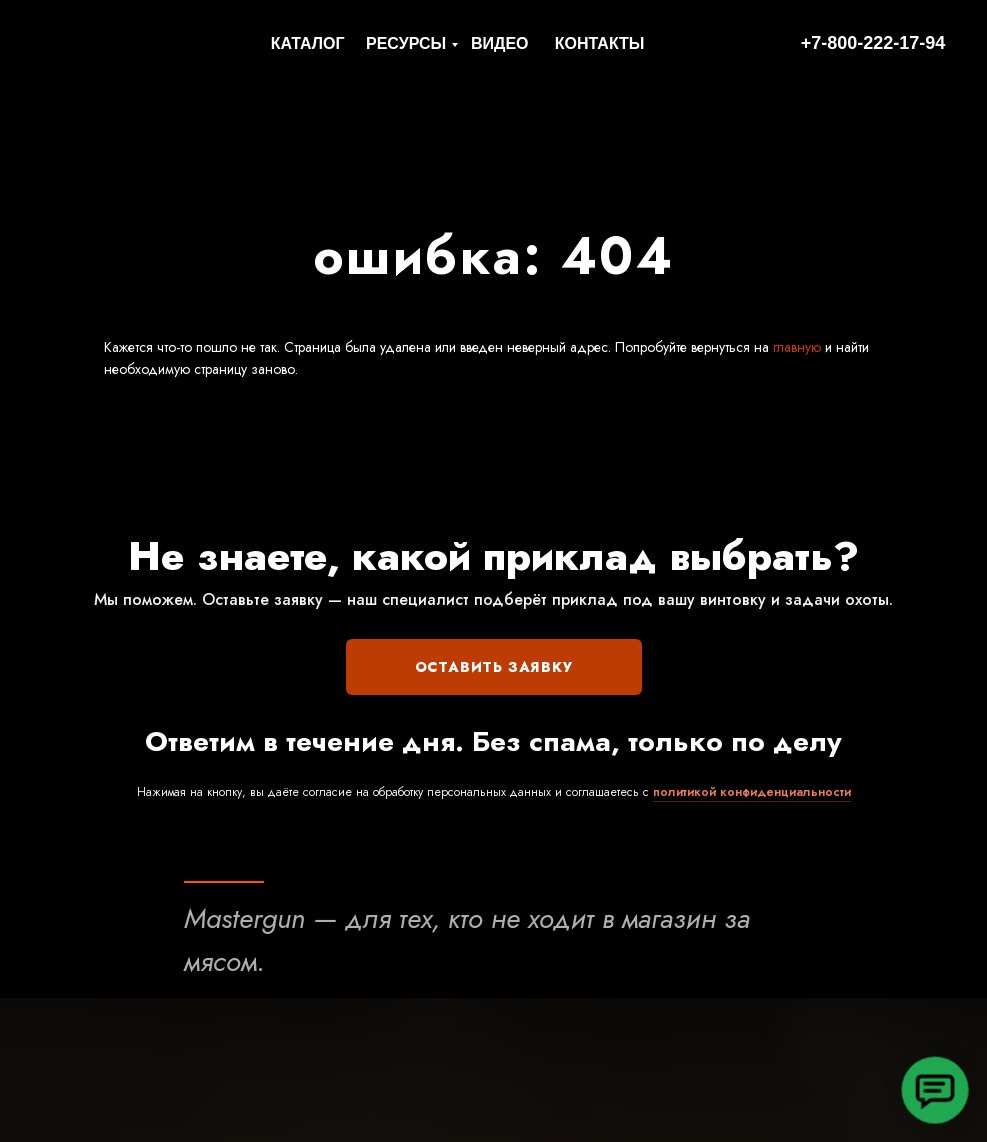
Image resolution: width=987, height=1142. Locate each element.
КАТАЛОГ (308, 43)
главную (795, 347)
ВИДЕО (500, 43)
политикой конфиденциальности (752, 792)
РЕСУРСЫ (406, 43)
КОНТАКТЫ (600, 43)
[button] (935, 1090)
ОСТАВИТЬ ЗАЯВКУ (494, 667)
